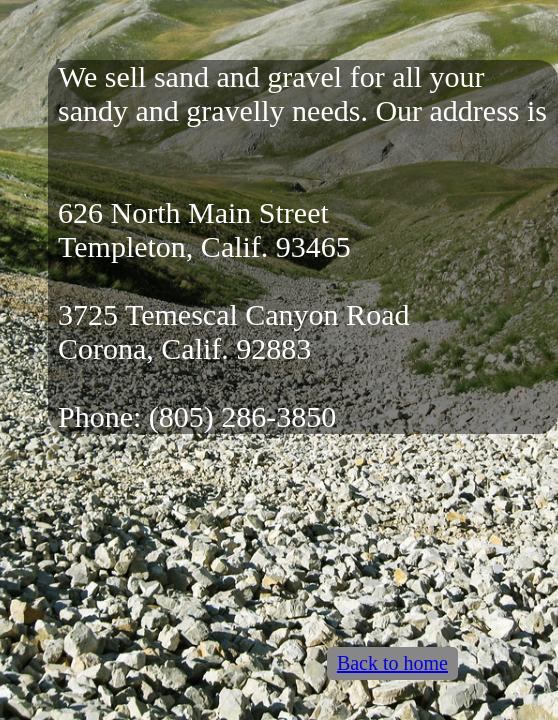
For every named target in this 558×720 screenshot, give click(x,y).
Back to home (392, 663)
